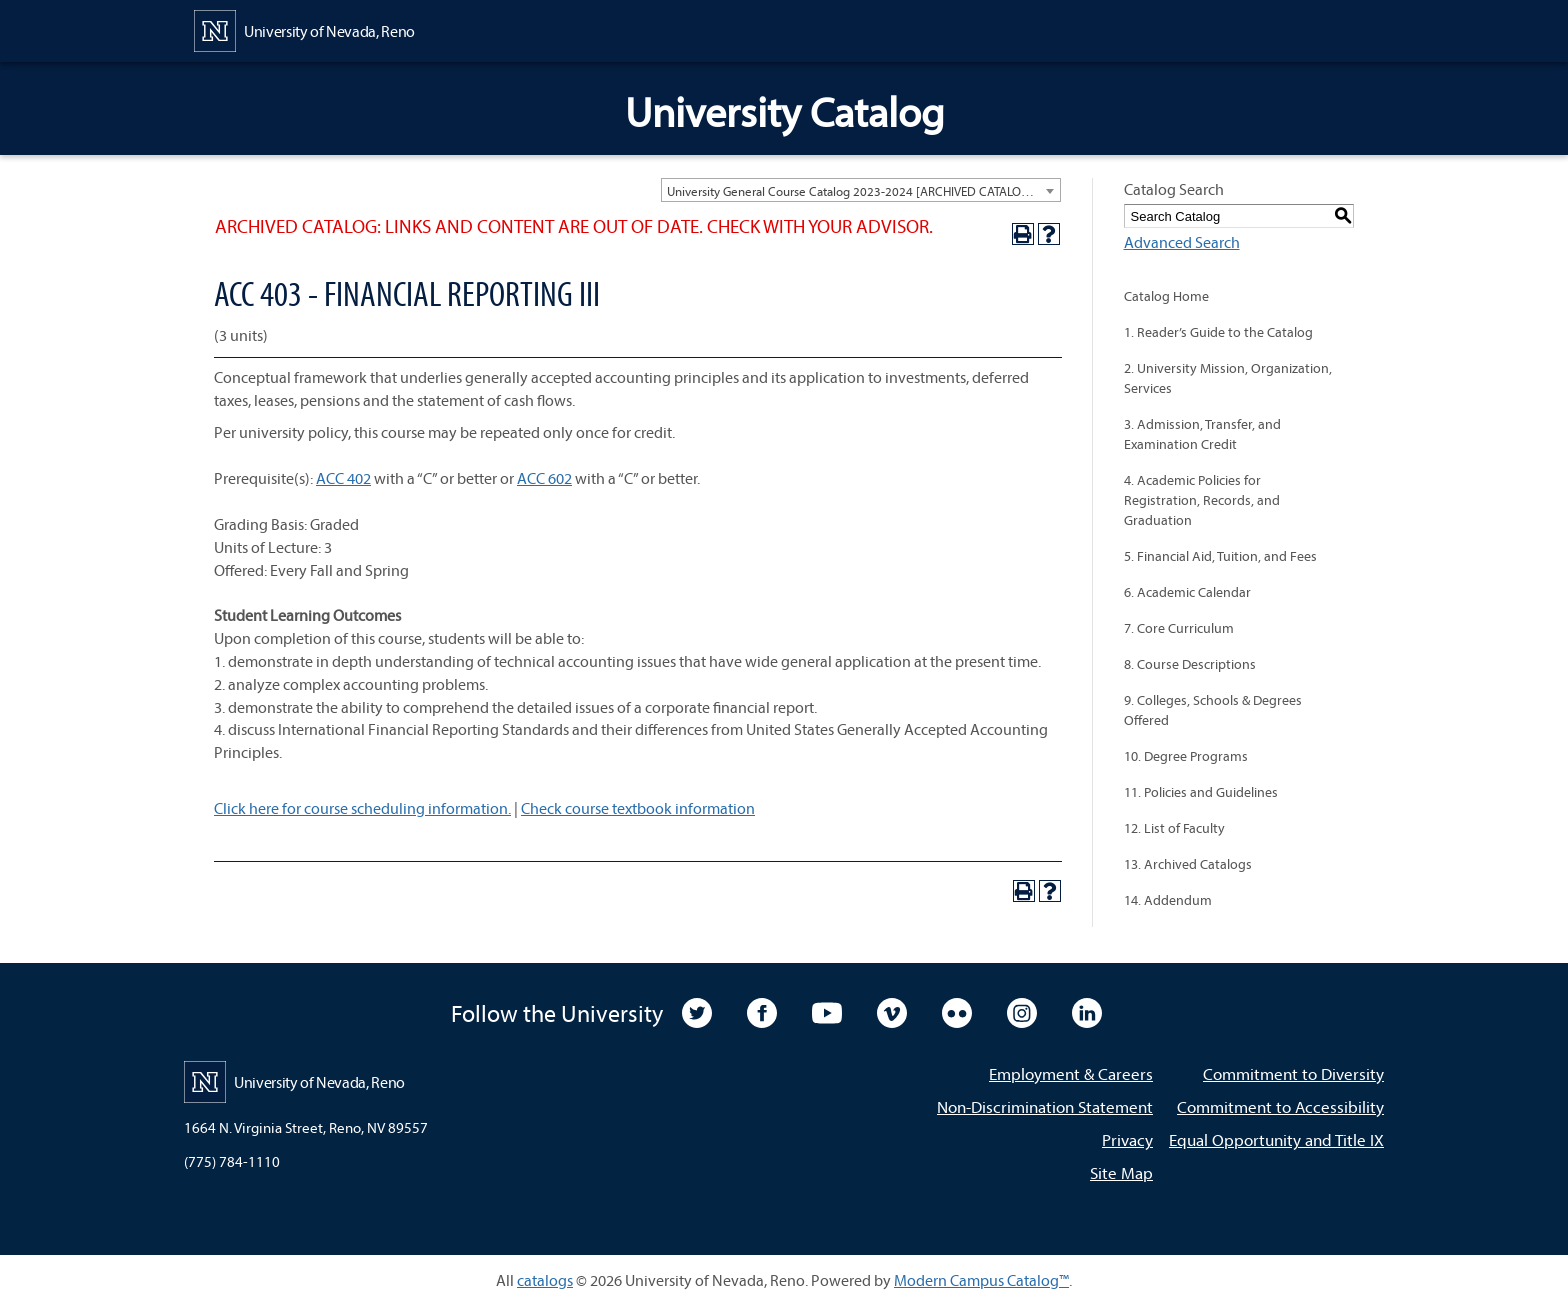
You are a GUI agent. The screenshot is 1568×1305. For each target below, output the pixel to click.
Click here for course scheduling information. (362, 808)
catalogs (545, 1280)
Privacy (1127, 1139)
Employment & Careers (1071, 1073)
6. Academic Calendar (1187, 592)
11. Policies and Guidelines (1201, 792)
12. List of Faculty (1174, 828)
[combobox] (861, 190)
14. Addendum (1168, 900)
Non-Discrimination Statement (1045, 1106)
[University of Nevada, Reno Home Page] (304, 29)
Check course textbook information (638, 808)
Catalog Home (1166, 296)
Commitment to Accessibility (1280, 1106)
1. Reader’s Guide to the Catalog (1218, 332)
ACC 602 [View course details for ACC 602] (544, 478)
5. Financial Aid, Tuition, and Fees (1220, 556)
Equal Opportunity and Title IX (1276, 1139)
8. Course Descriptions (1190, 664)
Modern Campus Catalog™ (981, 1280)
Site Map (1121, 1172)
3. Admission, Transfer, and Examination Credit (1202, 434)
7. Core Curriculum (1179, 628)
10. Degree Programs (1186, 756)
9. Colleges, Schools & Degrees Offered (1213, 710)
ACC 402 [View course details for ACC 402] (343, 478)
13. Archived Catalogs (1188, 864)
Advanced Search (1182, 242)
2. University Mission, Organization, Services (1228, 378)
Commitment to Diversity (1293, 1073)
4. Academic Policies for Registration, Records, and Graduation (1202, 500)
